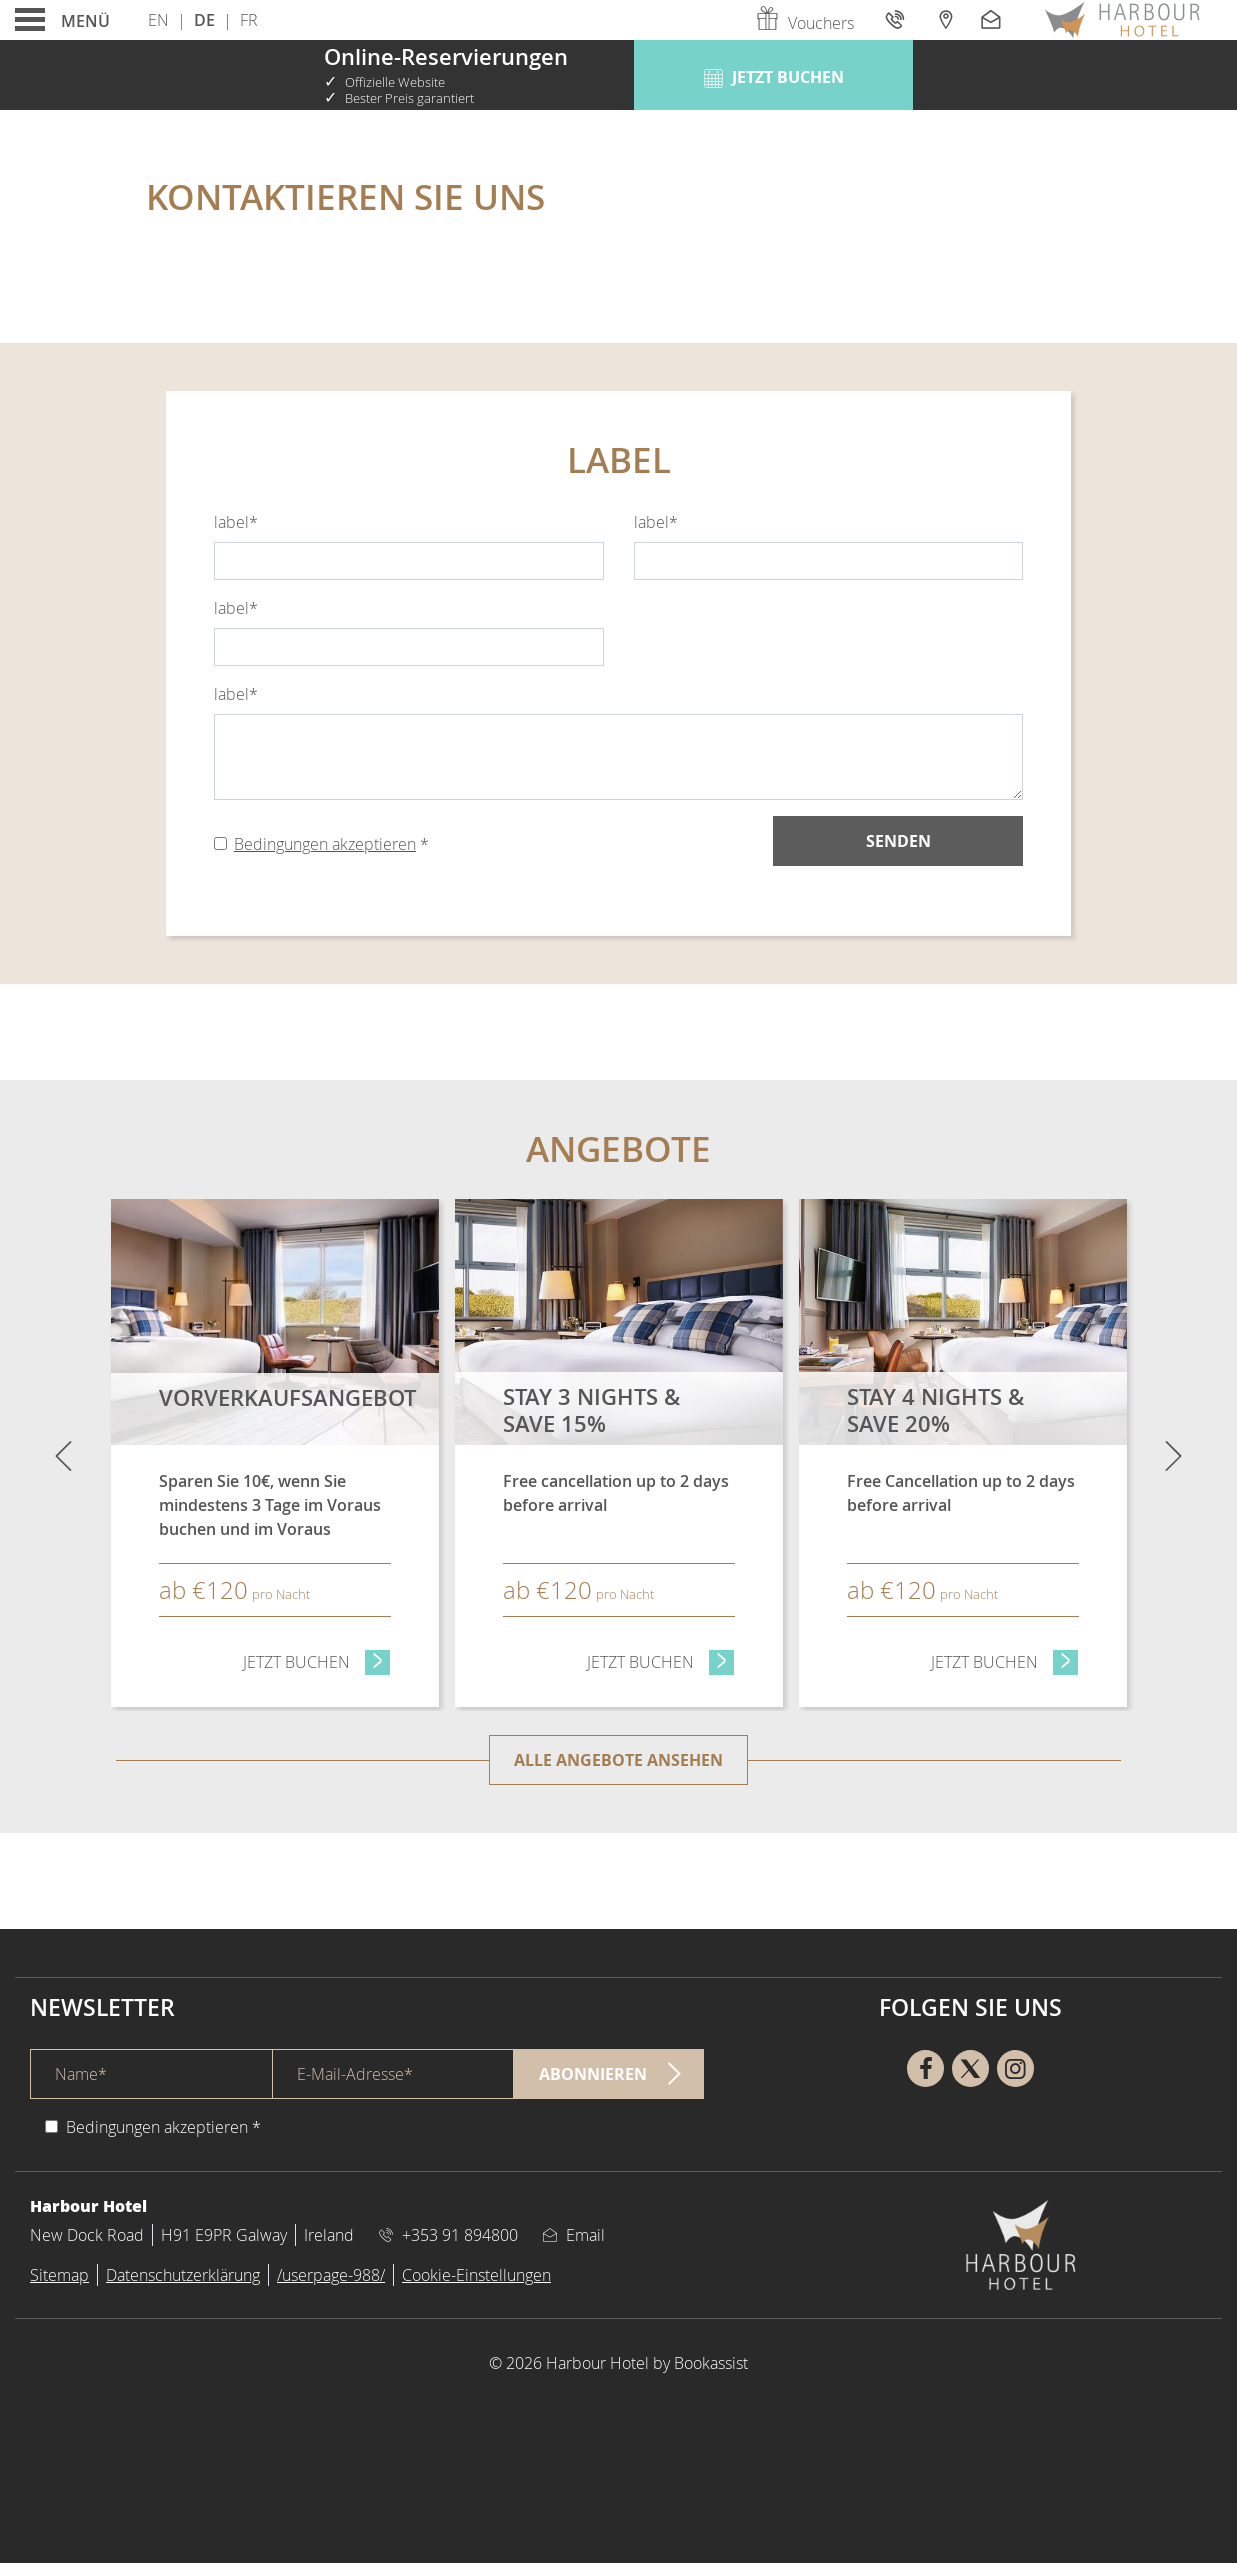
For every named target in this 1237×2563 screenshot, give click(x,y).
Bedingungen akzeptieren (325, 844)
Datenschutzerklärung (183, 2275)
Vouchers (804, 23)
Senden (898, 841)
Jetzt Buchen (317, 1661)
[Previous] (63, 1455)
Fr (249, 20)
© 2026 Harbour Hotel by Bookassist (618, 2363)
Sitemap (59, 2275)
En (158, 20)
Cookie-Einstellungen (476, 2275)
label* (236, 522)
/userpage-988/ (331, 2275)
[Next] (1174, 1455)
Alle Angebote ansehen (618, 1760)
